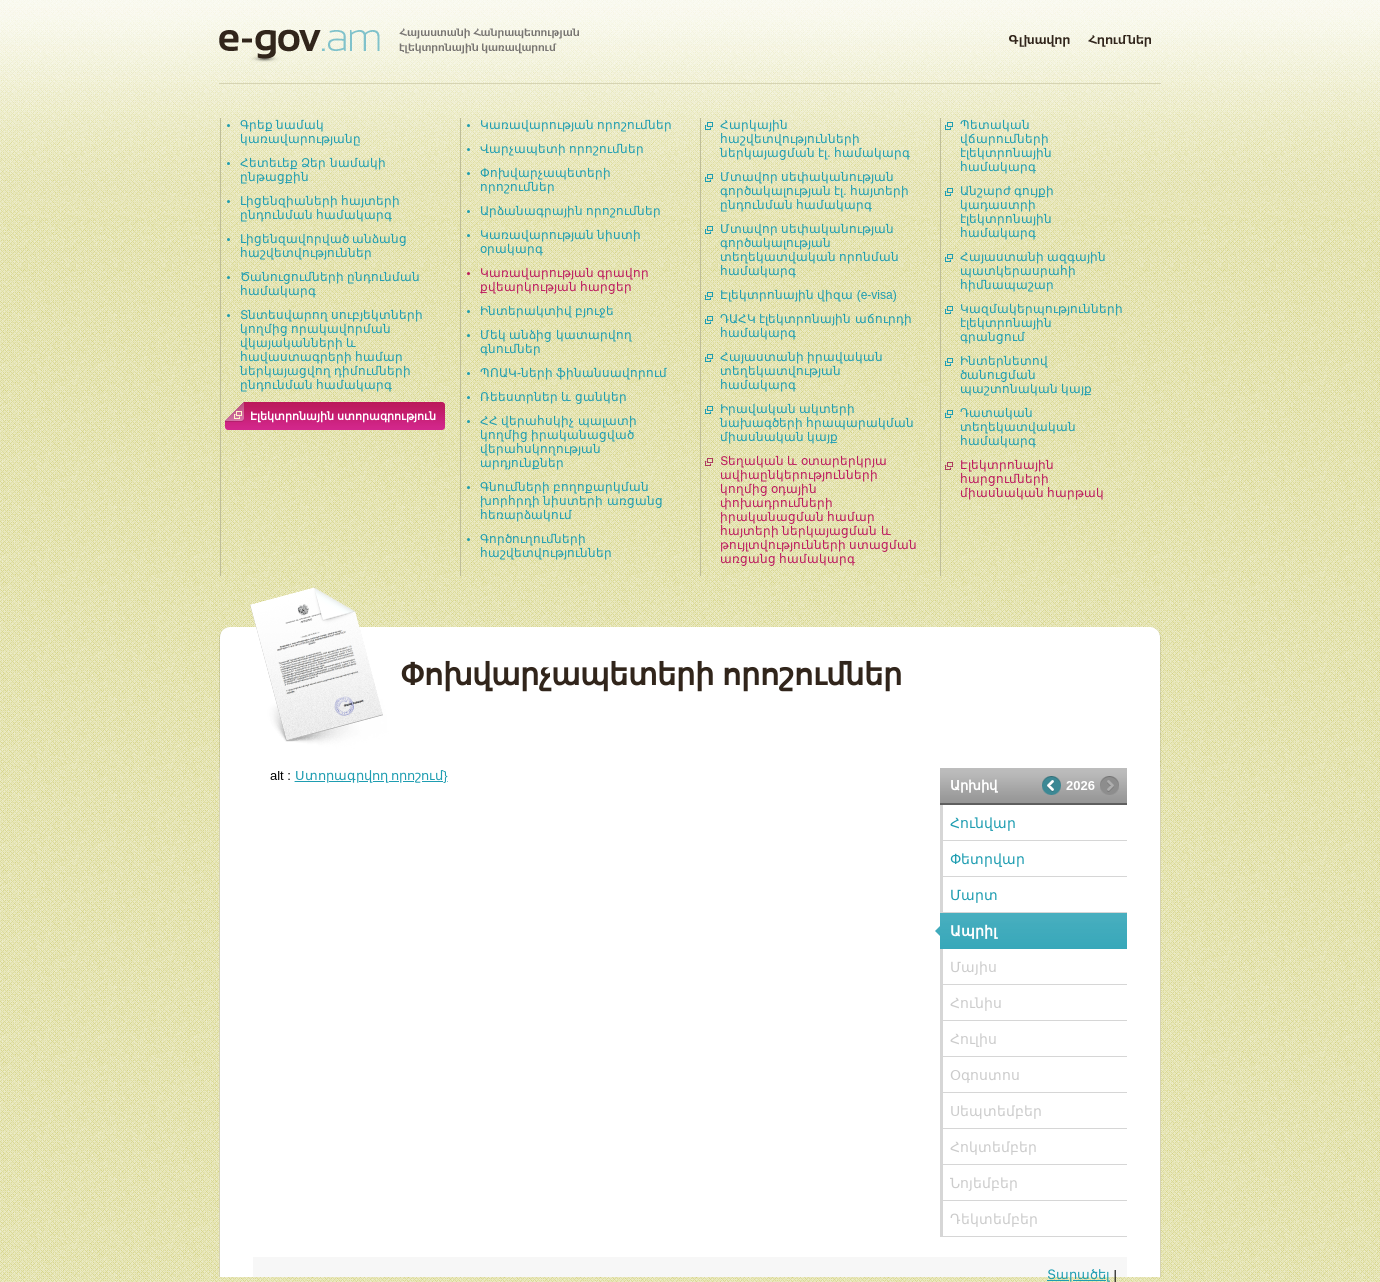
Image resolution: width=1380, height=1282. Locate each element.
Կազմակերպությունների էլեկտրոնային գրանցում (1041, 323)
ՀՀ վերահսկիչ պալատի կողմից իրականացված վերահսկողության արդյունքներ (558, 442)
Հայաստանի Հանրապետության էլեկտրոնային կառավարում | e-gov (399, 45)
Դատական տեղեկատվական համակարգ (1018, 427)
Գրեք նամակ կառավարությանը (300, 132)
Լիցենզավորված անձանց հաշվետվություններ (323, 246)
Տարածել (1078, 1274)
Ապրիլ (973, 931)
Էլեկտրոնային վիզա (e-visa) (808, 295)
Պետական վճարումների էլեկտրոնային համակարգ (1006, 146)
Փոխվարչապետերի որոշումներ (545, 180)
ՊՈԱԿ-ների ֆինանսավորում (573, 373)
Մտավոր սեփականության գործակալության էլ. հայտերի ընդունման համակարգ (814, 191)
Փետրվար (987, 859)
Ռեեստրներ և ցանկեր (553, 397)
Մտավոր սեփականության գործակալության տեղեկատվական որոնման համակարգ (809, 250)
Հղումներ (1120, 36)
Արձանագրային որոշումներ (570, 211)
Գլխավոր (1039, 36)
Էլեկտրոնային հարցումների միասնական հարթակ (1032, 479)
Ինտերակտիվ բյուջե (547, 311)
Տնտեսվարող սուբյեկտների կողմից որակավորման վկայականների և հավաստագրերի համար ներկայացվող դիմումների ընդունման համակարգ (331, 350)
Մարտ (974, 895)
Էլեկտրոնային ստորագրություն (343, 416)
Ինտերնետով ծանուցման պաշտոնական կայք (1026, 375)
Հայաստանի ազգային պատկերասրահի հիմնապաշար (1033, 271)
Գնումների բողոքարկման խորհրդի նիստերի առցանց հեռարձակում (571, 501)
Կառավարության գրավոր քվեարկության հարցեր (564, 280)
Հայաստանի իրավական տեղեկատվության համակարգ (801, 371)
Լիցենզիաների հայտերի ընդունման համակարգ (320, 208)
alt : (359, 775)
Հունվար (983, 823)
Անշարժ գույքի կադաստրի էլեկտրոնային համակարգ (1007, 212)
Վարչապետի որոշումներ (562, 149)
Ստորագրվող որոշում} (371, 775)
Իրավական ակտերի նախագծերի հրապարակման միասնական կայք (817, 423)
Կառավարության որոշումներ (576, 125)
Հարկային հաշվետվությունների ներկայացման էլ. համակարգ (815, 139)
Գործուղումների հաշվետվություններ (546, 546)
